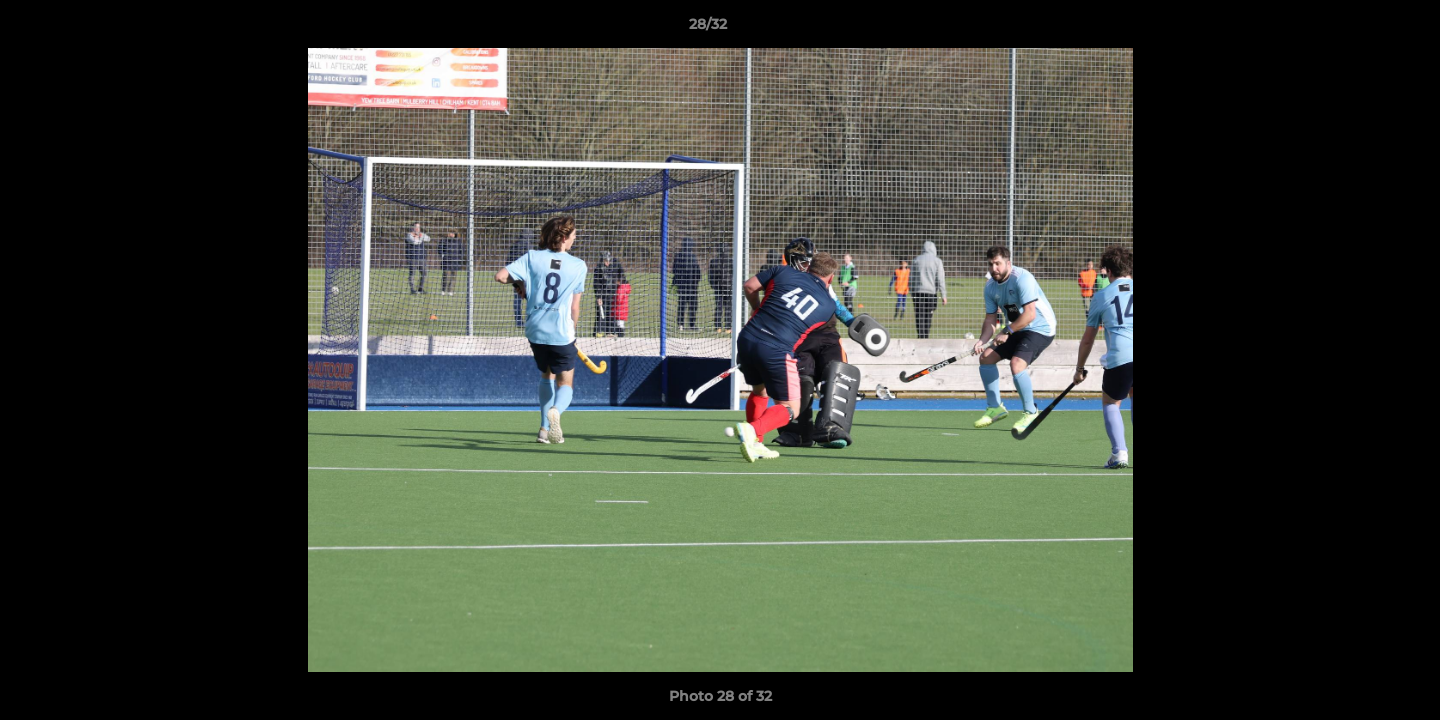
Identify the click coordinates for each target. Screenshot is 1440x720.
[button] (1356, 29)
